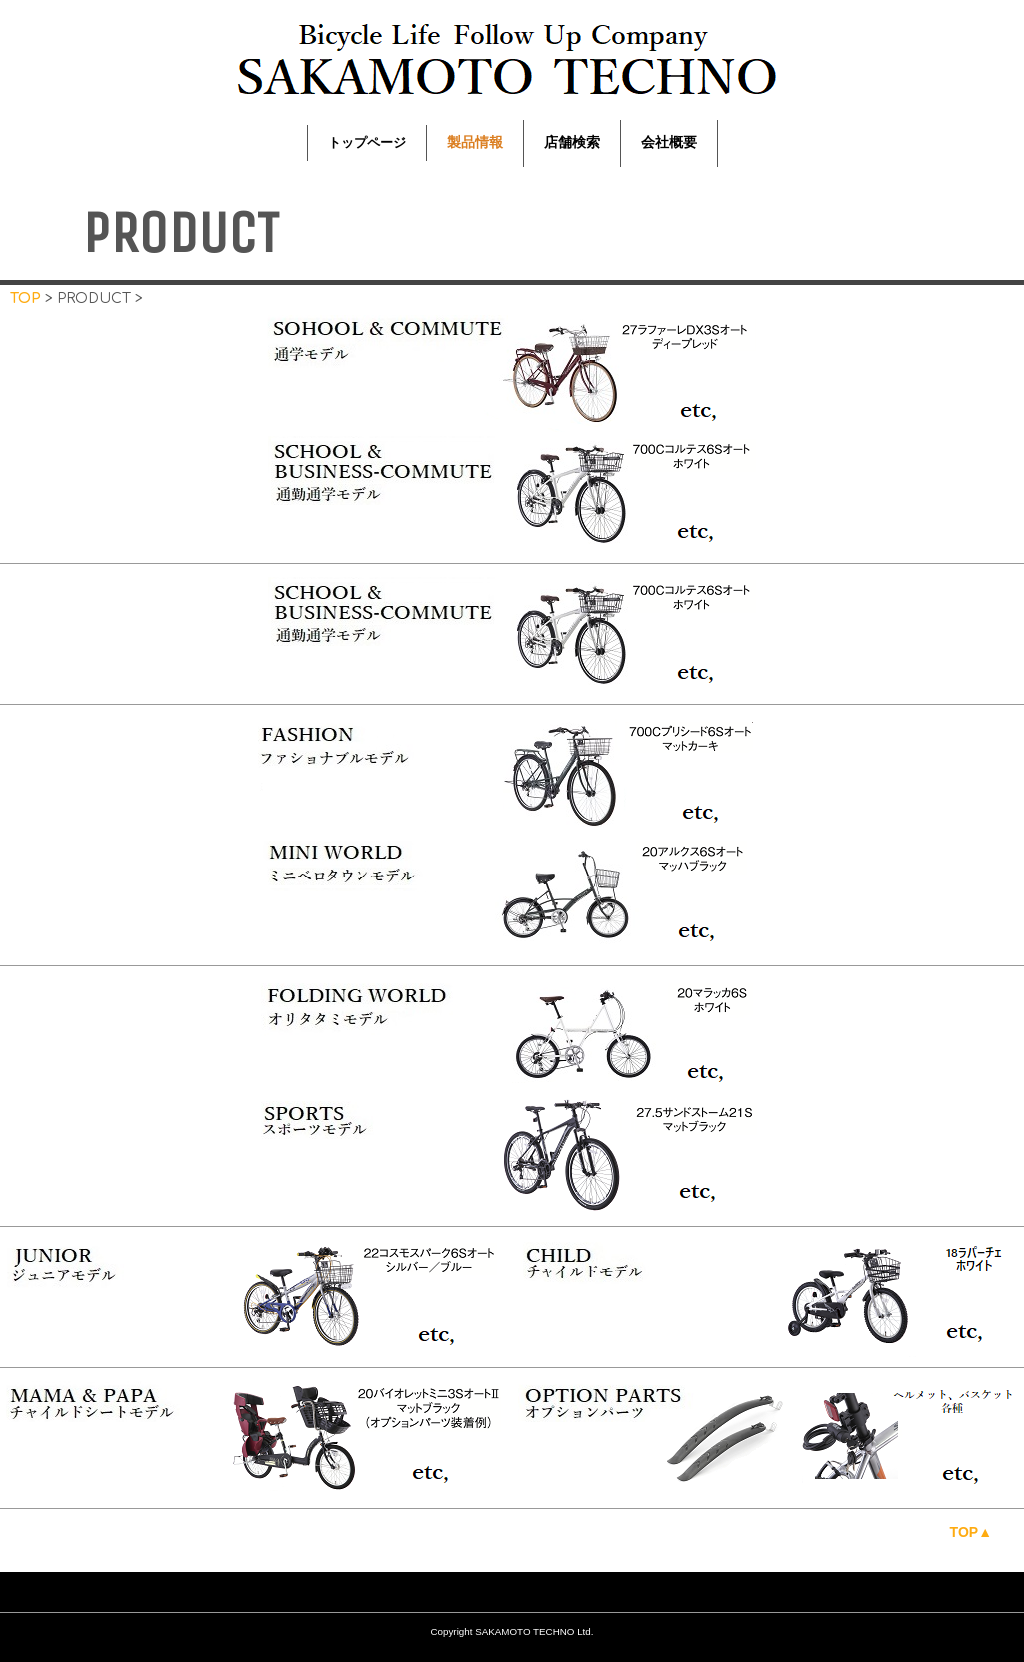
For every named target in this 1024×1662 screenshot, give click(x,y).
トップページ (367, 142)
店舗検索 (572, 142)
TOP (25, 298)
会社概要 (669, 142)
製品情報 (475, 142)
